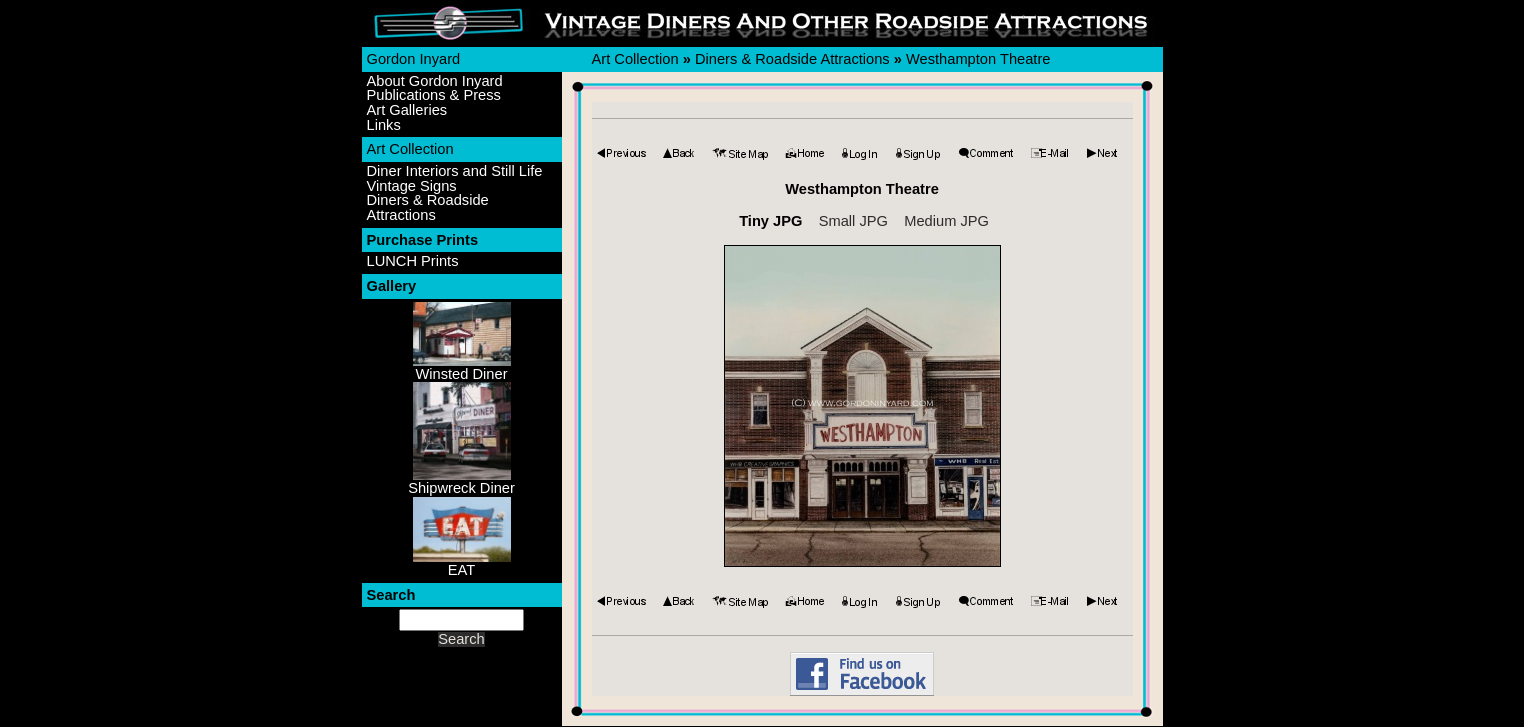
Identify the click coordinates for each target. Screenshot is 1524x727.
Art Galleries (407, 110)
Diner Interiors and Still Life (455, 171)
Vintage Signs (412, 186)
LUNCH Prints (413, 261)
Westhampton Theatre (978, 59)
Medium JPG (946, 221)
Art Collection (410, 149)
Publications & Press (434, 95)
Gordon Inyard (414, 59)
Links (384, 125)
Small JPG (853, 221)
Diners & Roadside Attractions (428, 207)
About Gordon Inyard (435, 81)
